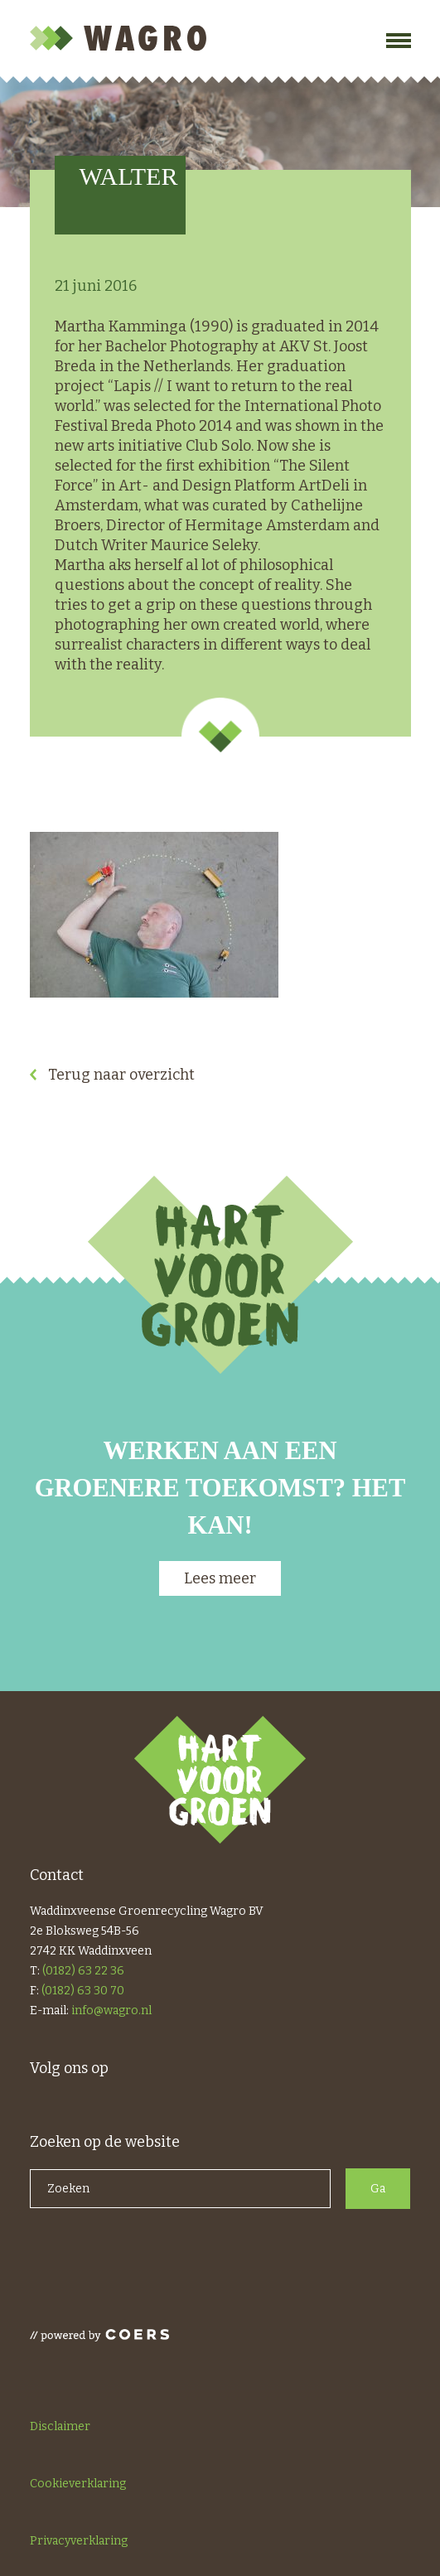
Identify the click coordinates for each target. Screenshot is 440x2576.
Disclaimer (60, 2426)
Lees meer (220, 1578)
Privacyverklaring (79, 2541)
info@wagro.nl (111, 2010)
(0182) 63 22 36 (83, 1971)
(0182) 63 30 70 (82, 1991)
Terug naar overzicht (121, 1075)
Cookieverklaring (78, 2484)
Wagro (121, 38)
